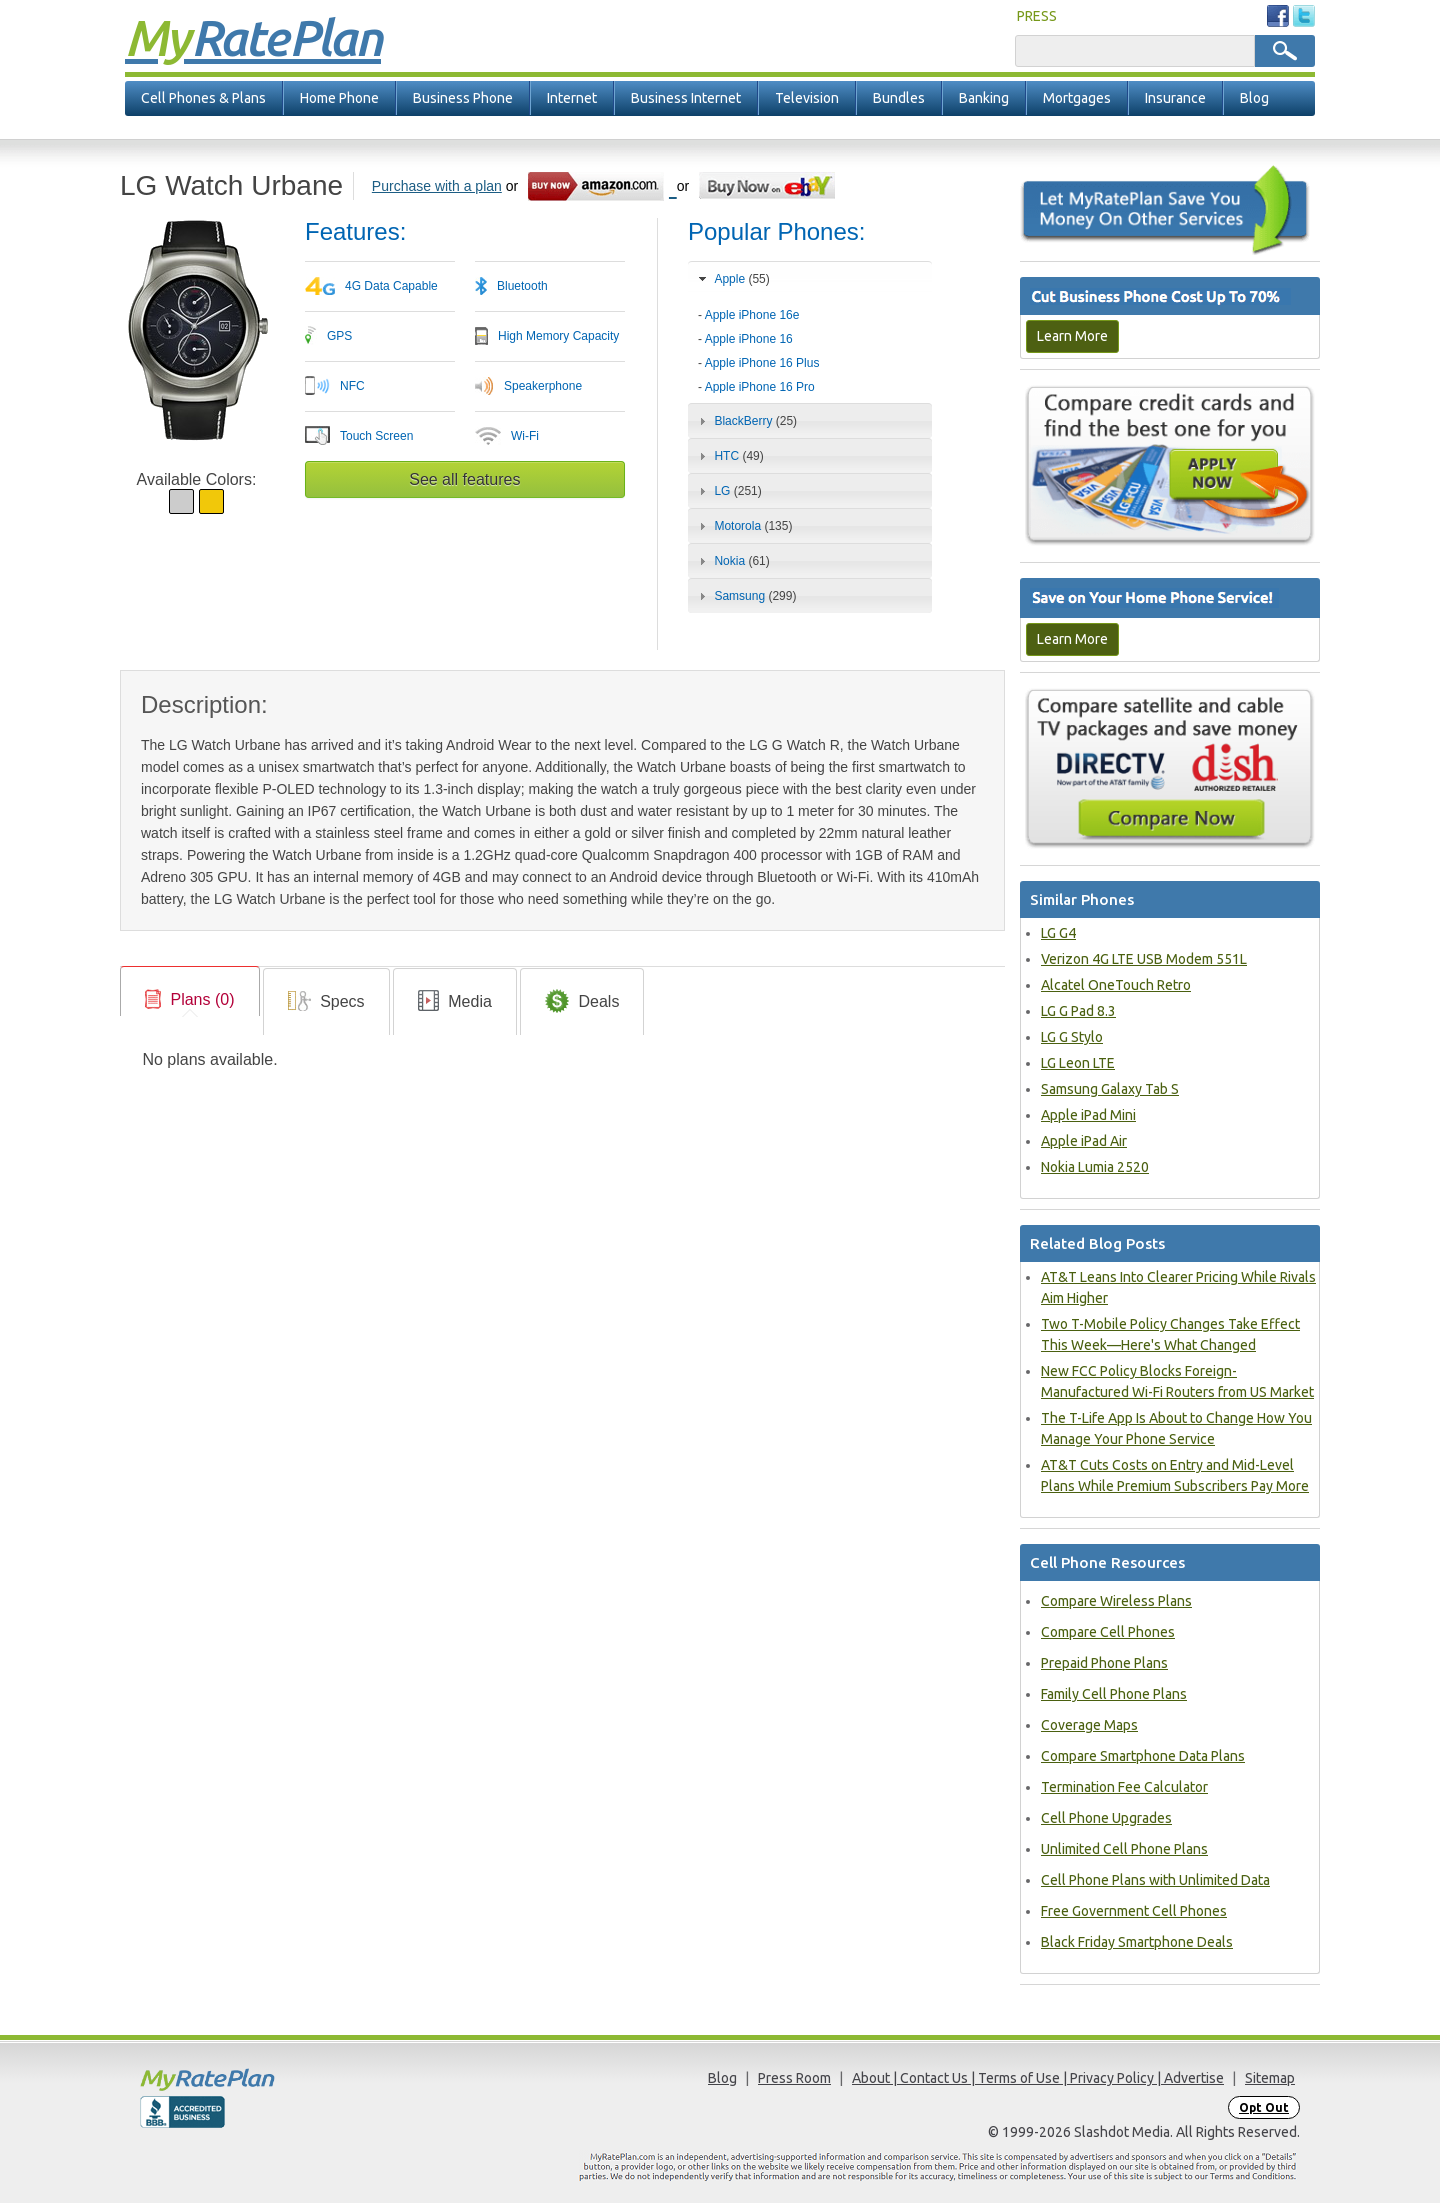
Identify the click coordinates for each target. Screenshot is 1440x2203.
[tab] (810, 344)
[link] (190, 1000)
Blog (1254, 98)
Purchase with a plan (437, 186)
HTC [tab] (729, 456)
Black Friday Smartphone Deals (1137, 1942)
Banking (984, 98)
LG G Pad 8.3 (1078, 1011)
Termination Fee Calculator (1124, 1787)
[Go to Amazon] (601, 185)
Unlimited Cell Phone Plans (1124, 1849)
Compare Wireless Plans (1116, 1601)
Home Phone (339, 98)
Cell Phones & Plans (203, 98)
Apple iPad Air (1084, 1141)
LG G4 (1058, 933)
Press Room (794, 2078)
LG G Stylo (1072, 1037)
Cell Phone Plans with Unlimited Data (1155, 1880)
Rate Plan (253, 37)
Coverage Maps (1089, 1725)
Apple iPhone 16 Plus (762, 363)
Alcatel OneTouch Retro (1116, 985)
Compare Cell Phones (1108, 1632)
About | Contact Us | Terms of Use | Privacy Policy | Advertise (1038, 2078)
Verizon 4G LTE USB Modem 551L (1144, 959)
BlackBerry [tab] (745, 421)
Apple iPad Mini (1088, 1115)
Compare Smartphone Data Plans (1143, 1756)
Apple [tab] (732, 279)
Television (807, 98)
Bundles (899, 98)
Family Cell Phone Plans (1114, 1694)
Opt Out (1264, 2107)
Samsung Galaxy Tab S (1110, 1089)
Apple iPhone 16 (749, 339)
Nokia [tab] (732, 561)
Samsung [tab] (745, 596)
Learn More (1072, 336)
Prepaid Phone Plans (1104, 1663)
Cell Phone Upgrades (1106, 1818)
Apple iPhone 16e (752, 315)
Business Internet (686, 98)
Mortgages (1077, 98)
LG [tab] (728, 491)
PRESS (1037, 16)
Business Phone (463, 98)
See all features (464, 479)
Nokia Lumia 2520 (1095, 1167)
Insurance (1175, 98)
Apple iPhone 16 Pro (760, 387)
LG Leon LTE (1078, 1063)
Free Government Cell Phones (1134, 1911)
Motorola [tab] (743, 526)
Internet (572, 98)
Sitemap (1270, 2078)
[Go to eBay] (768, 185)
